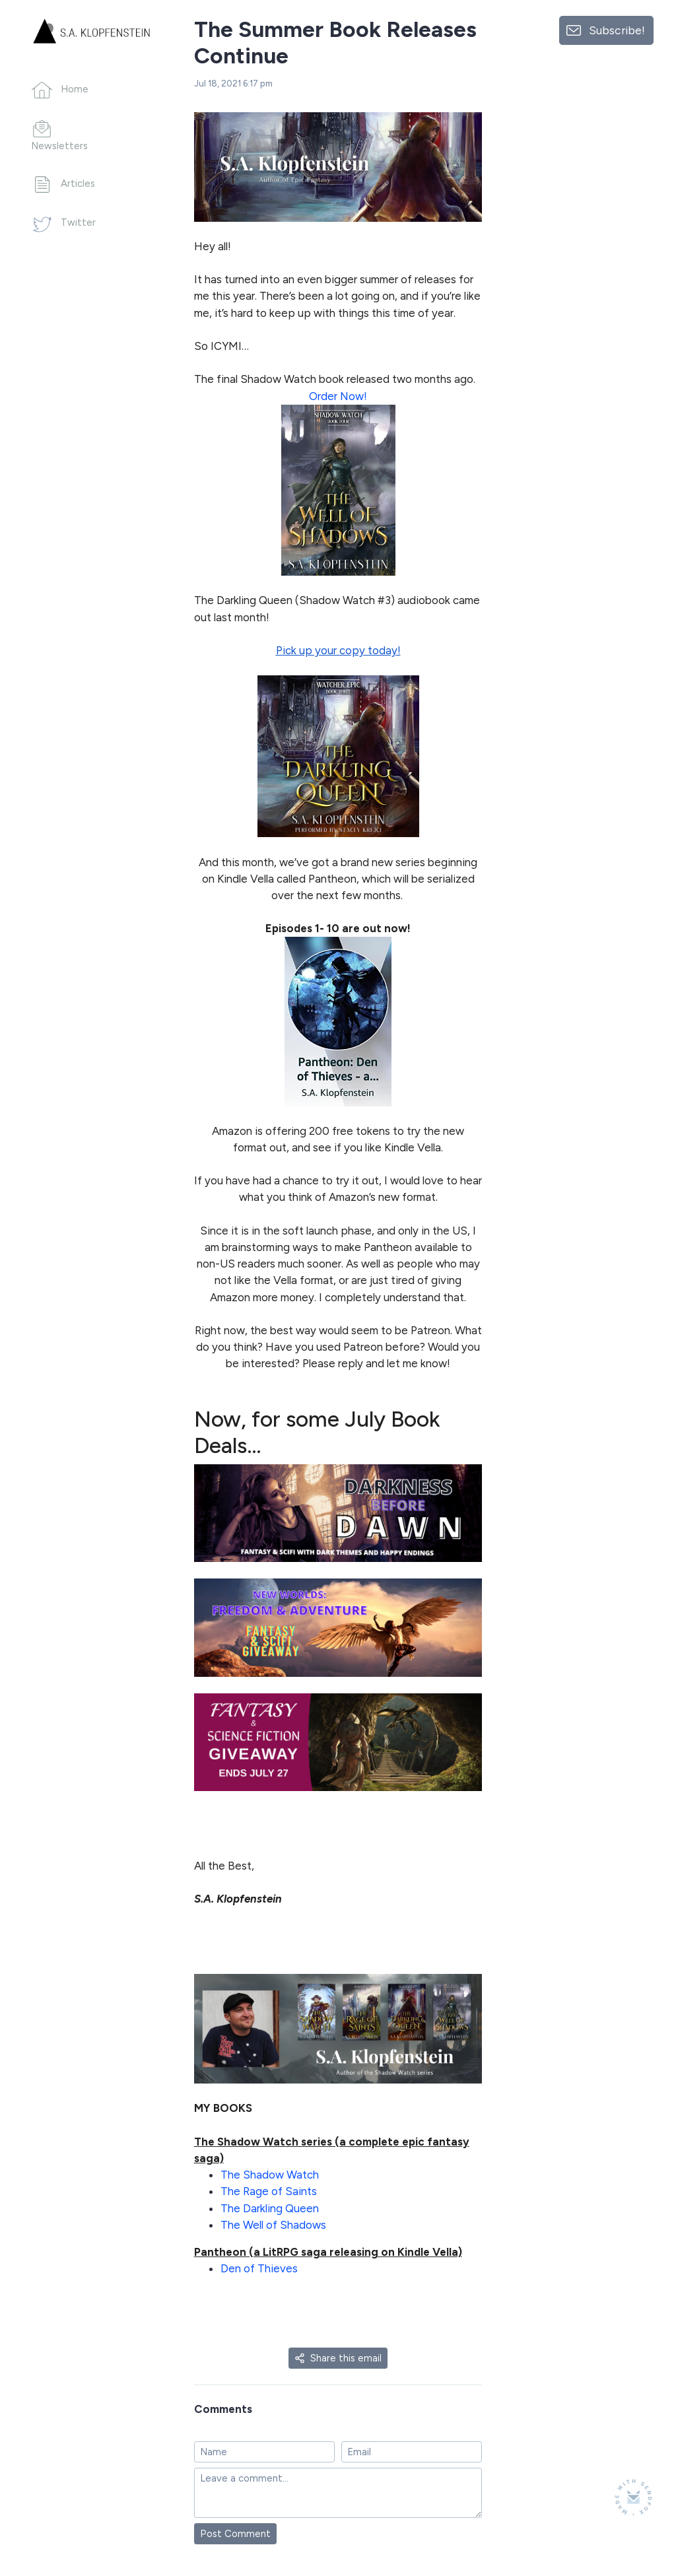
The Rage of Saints (268, 2191)
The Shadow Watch (269, 2174)
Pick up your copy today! (338, 650)
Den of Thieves (259, 2268)
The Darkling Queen (269, 2208)
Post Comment (235, 2534)
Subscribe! (617, 30)
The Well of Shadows (273, 2224)
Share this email (338, 2358)
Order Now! (338, 396)
